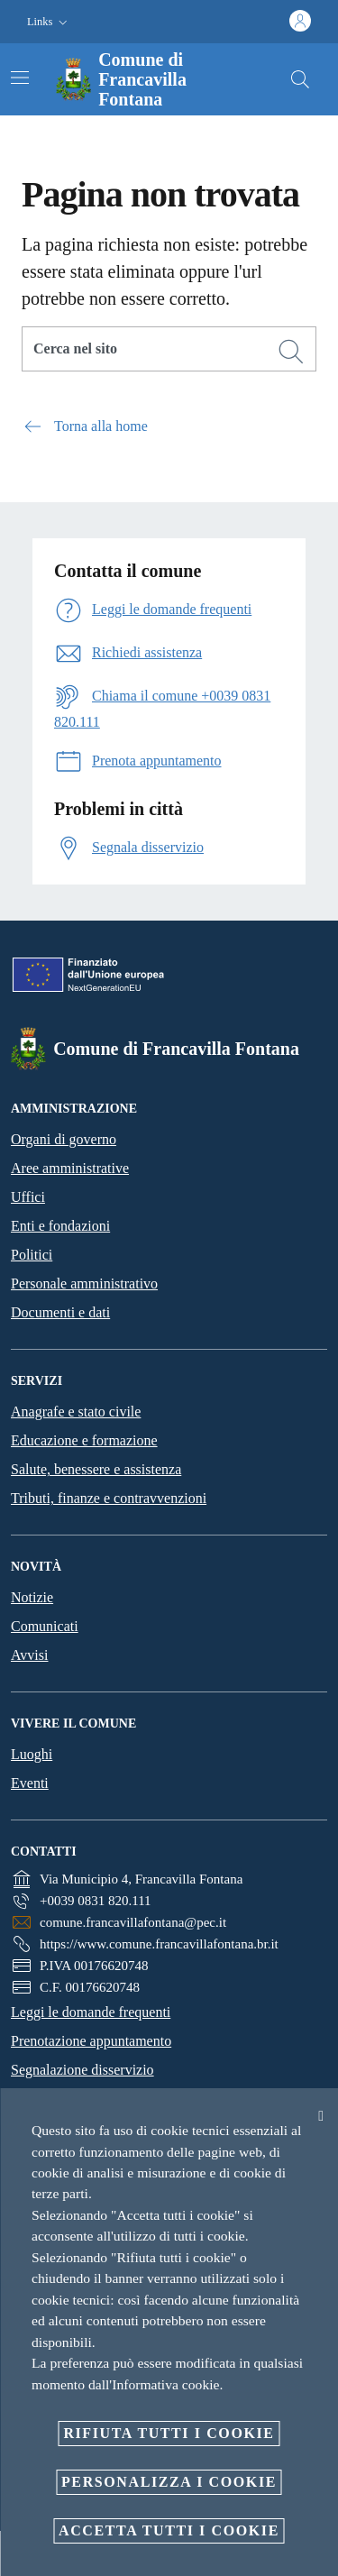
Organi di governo (63, 1139)
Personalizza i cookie (169, 2481)
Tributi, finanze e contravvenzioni (108, 1498)
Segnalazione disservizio (82, 2069)
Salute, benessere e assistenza (96, 1469)
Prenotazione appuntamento (91, 2041)
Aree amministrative (70, 1168)
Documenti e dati (60, 1312)
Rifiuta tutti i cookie (168, 2433)
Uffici (28, 1197)
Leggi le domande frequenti (90, 2012)
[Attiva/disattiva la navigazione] (20, 77)
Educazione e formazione (84, 1440)
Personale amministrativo (84, 1283)
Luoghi (31, 1754)
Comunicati (44, 1626)
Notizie (32, 1597)
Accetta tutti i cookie (169, 2530)
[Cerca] (300, 79)
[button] (49, 22)
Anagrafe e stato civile (76, 1411)
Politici (31, 1254)
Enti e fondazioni (60, 1225)
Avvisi (29, 1655)
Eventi (30, 1783)
